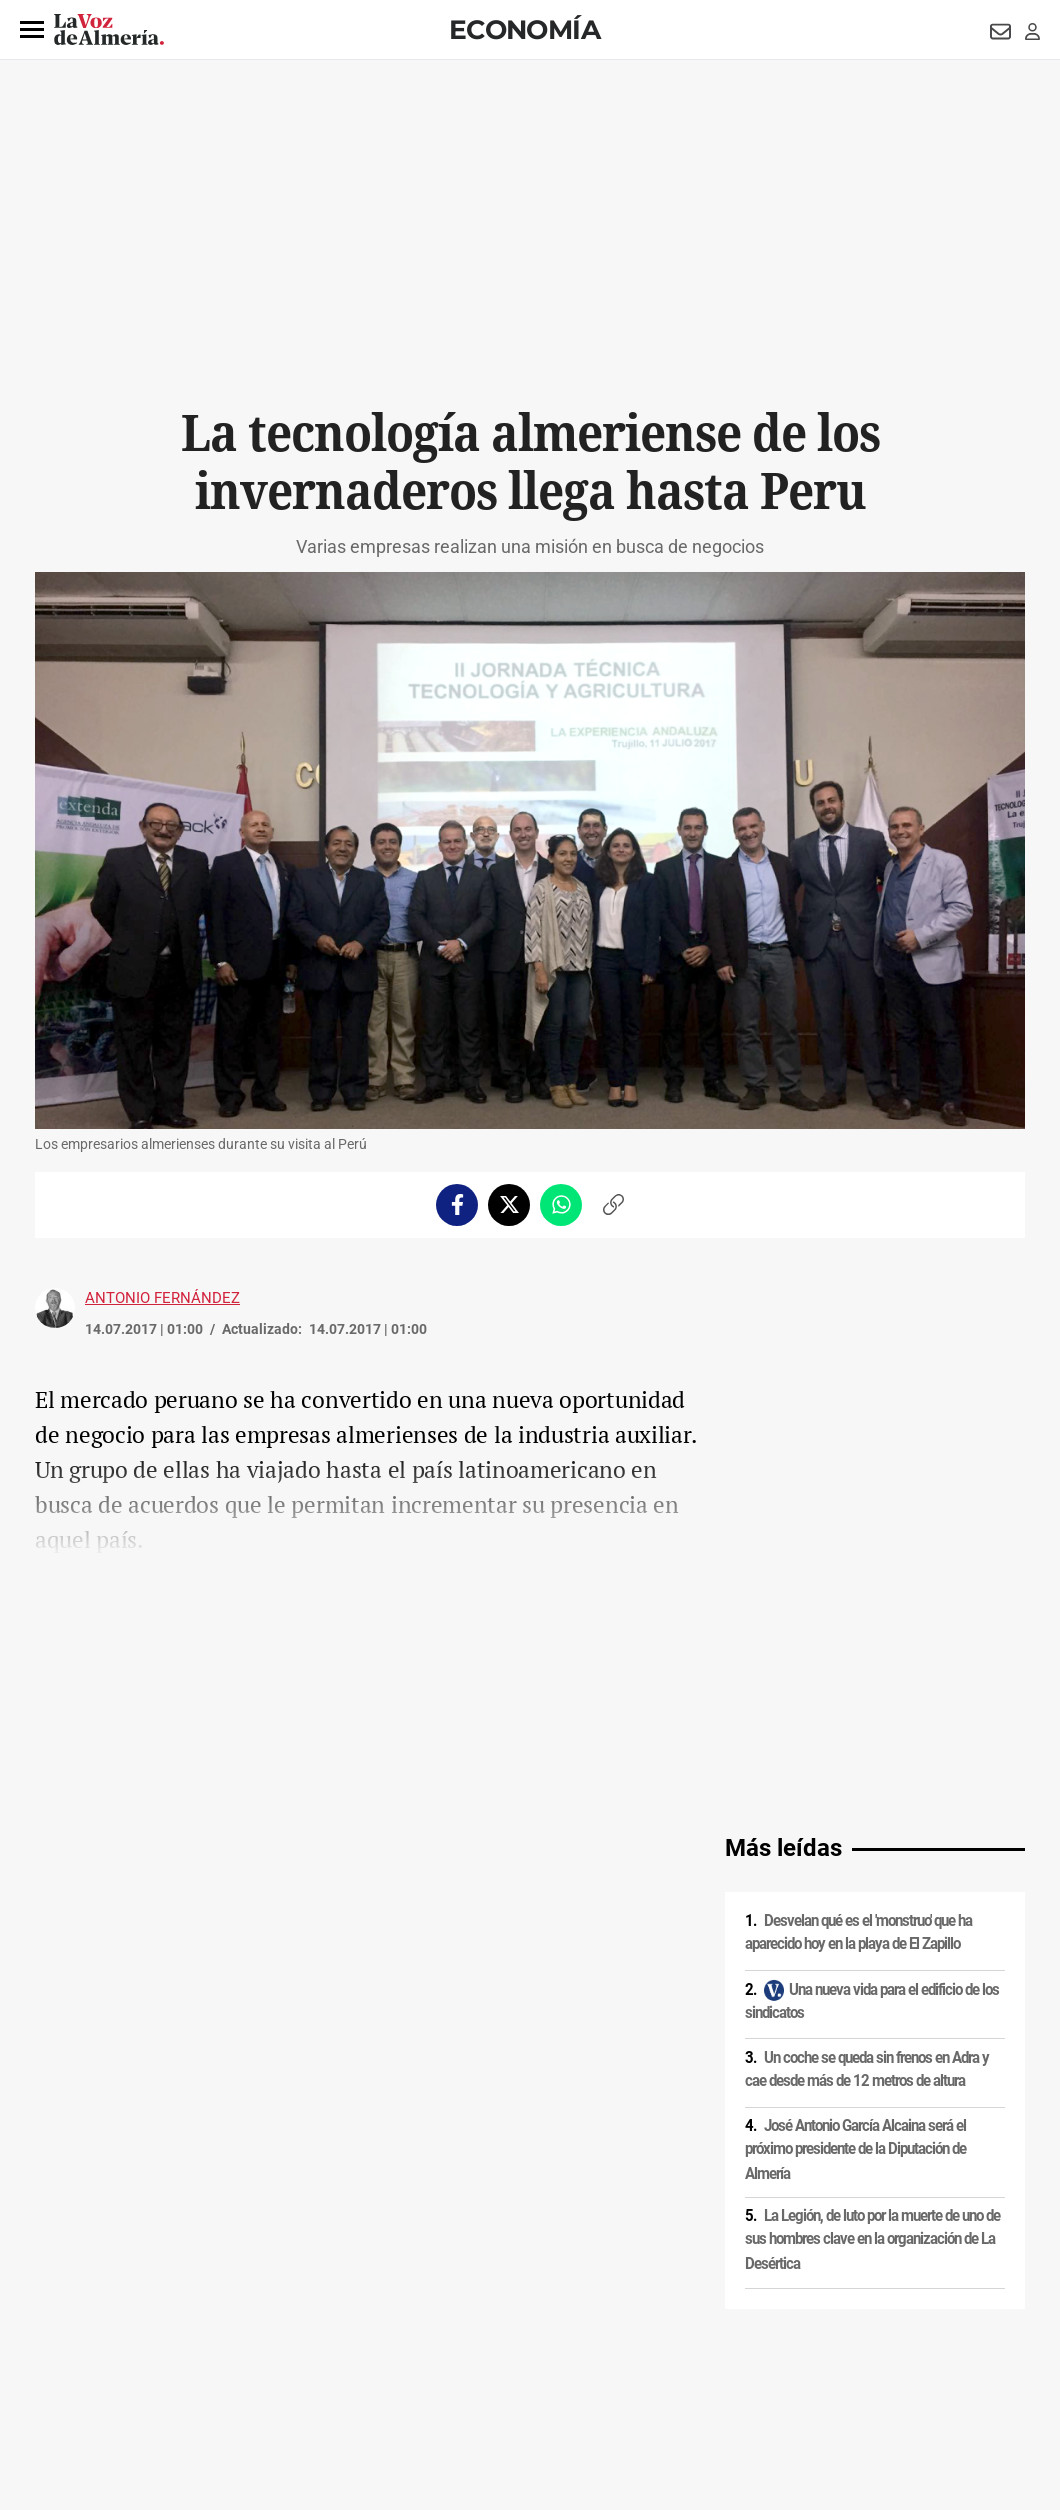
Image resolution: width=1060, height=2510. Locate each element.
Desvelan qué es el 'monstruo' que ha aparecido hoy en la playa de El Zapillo (858, 1646)
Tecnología (93, 2043)
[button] (32, 30)
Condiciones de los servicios (453, 2339)
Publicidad (829, 2339)
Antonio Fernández (162, 1298)
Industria (155, 2043)
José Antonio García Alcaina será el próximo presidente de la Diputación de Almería (855, 1863)
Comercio (291, 2043)
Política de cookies (307, 2339)
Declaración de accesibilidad (484, 2373)
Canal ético (239, 2373)
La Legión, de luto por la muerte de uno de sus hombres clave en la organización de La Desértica (872, 1953)
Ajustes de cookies (339, 2373)
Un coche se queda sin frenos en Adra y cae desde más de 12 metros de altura (867, 1783)
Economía (524, 29)
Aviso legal (74, 2339)
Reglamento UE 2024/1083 (117, 2373)
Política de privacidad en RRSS (630, 2339)
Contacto (756, 2339)
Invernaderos (222, 2043)
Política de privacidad (180, 2339)
